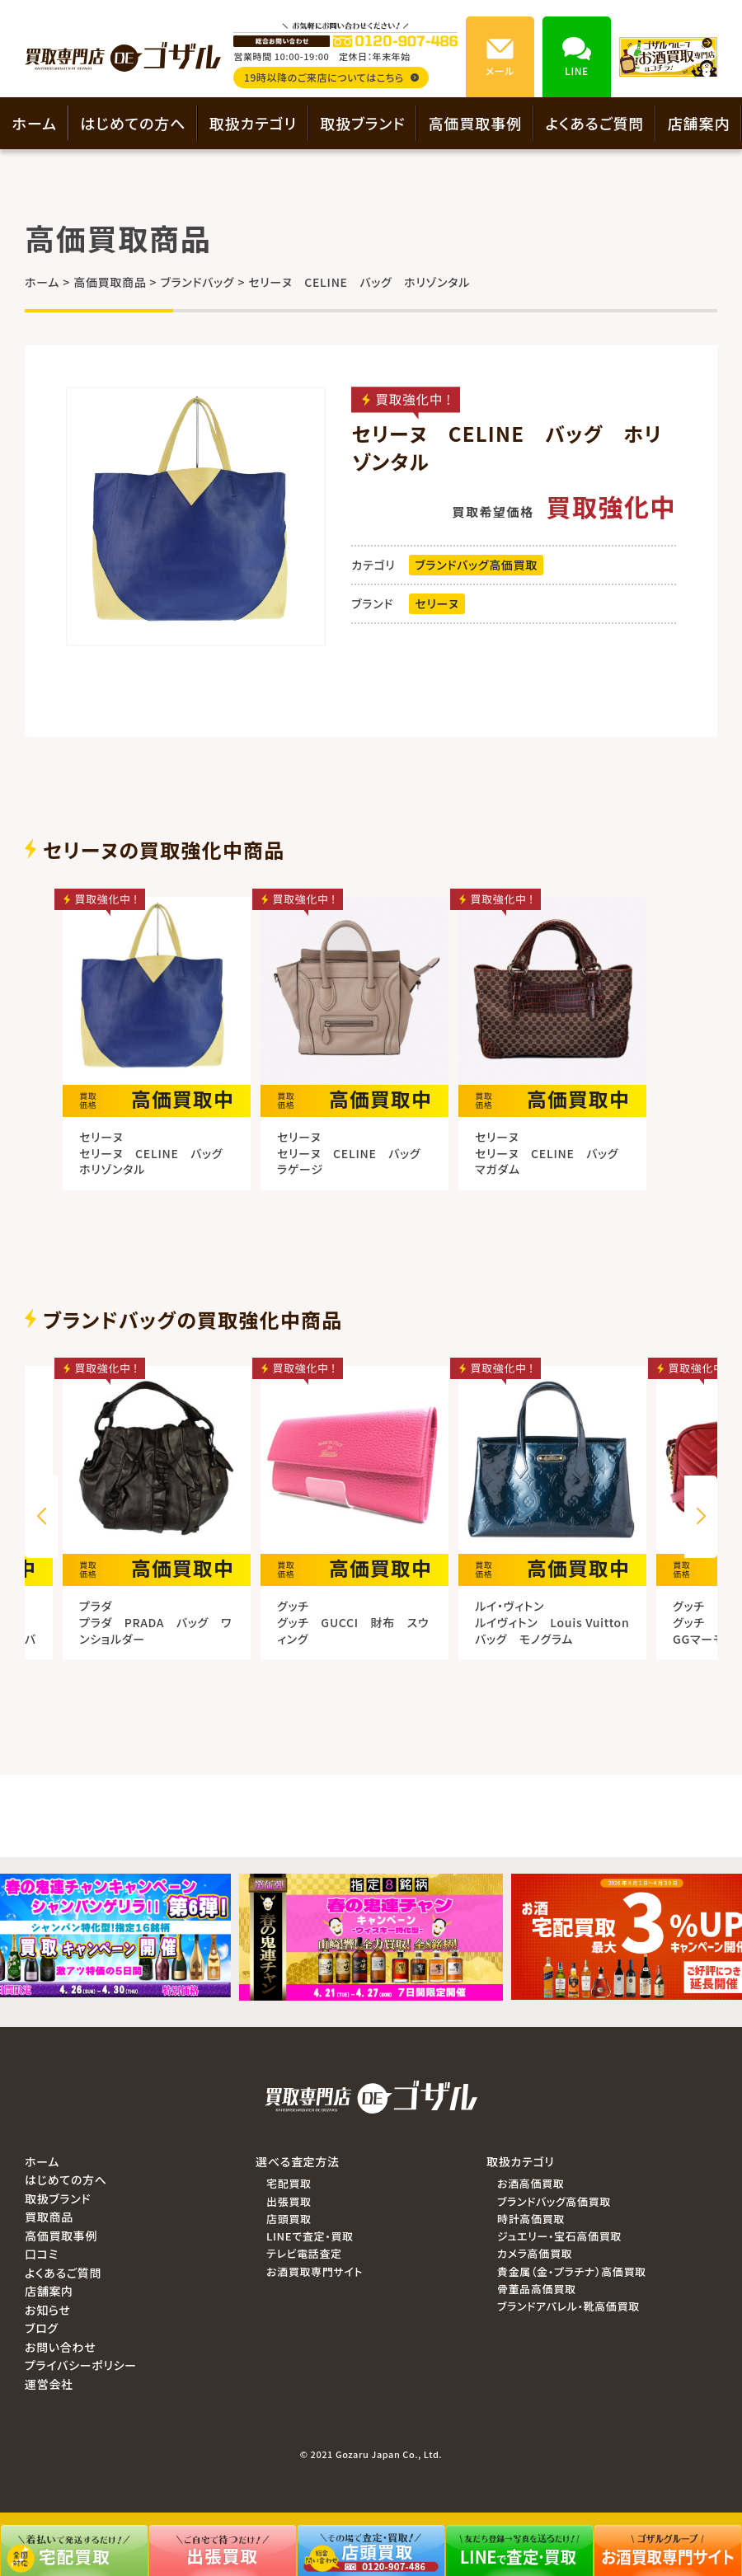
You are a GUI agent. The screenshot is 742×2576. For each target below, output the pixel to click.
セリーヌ (436, 603)
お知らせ (48, 2310)
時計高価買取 (531, 2218)
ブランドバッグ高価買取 (476, 564)
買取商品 (49, 2216)
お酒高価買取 (530, 2183)
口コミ (42, 2253)
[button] (700, 1517)
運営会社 (49, 2384)
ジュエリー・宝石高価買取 (559, 2236)
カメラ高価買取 (534, 2253)
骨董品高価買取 (536, 2289)
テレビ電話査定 (304, 2253)
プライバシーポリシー (81, 2365)
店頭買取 (289, 2218)
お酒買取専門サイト (314, 2271)
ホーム (34, 123)
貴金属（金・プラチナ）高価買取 (571, 2271)
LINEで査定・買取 (310, 2236)
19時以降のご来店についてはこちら (331, 77)
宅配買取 (289, 2183)
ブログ (42, 2328)
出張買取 (289, 2201)
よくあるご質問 (594, 123)
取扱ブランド (362, 123)
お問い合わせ (60, 2347)
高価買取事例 (475, 123)
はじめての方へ (133, 123)
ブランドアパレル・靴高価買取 (568, 2306)
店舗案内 (699, 123)
